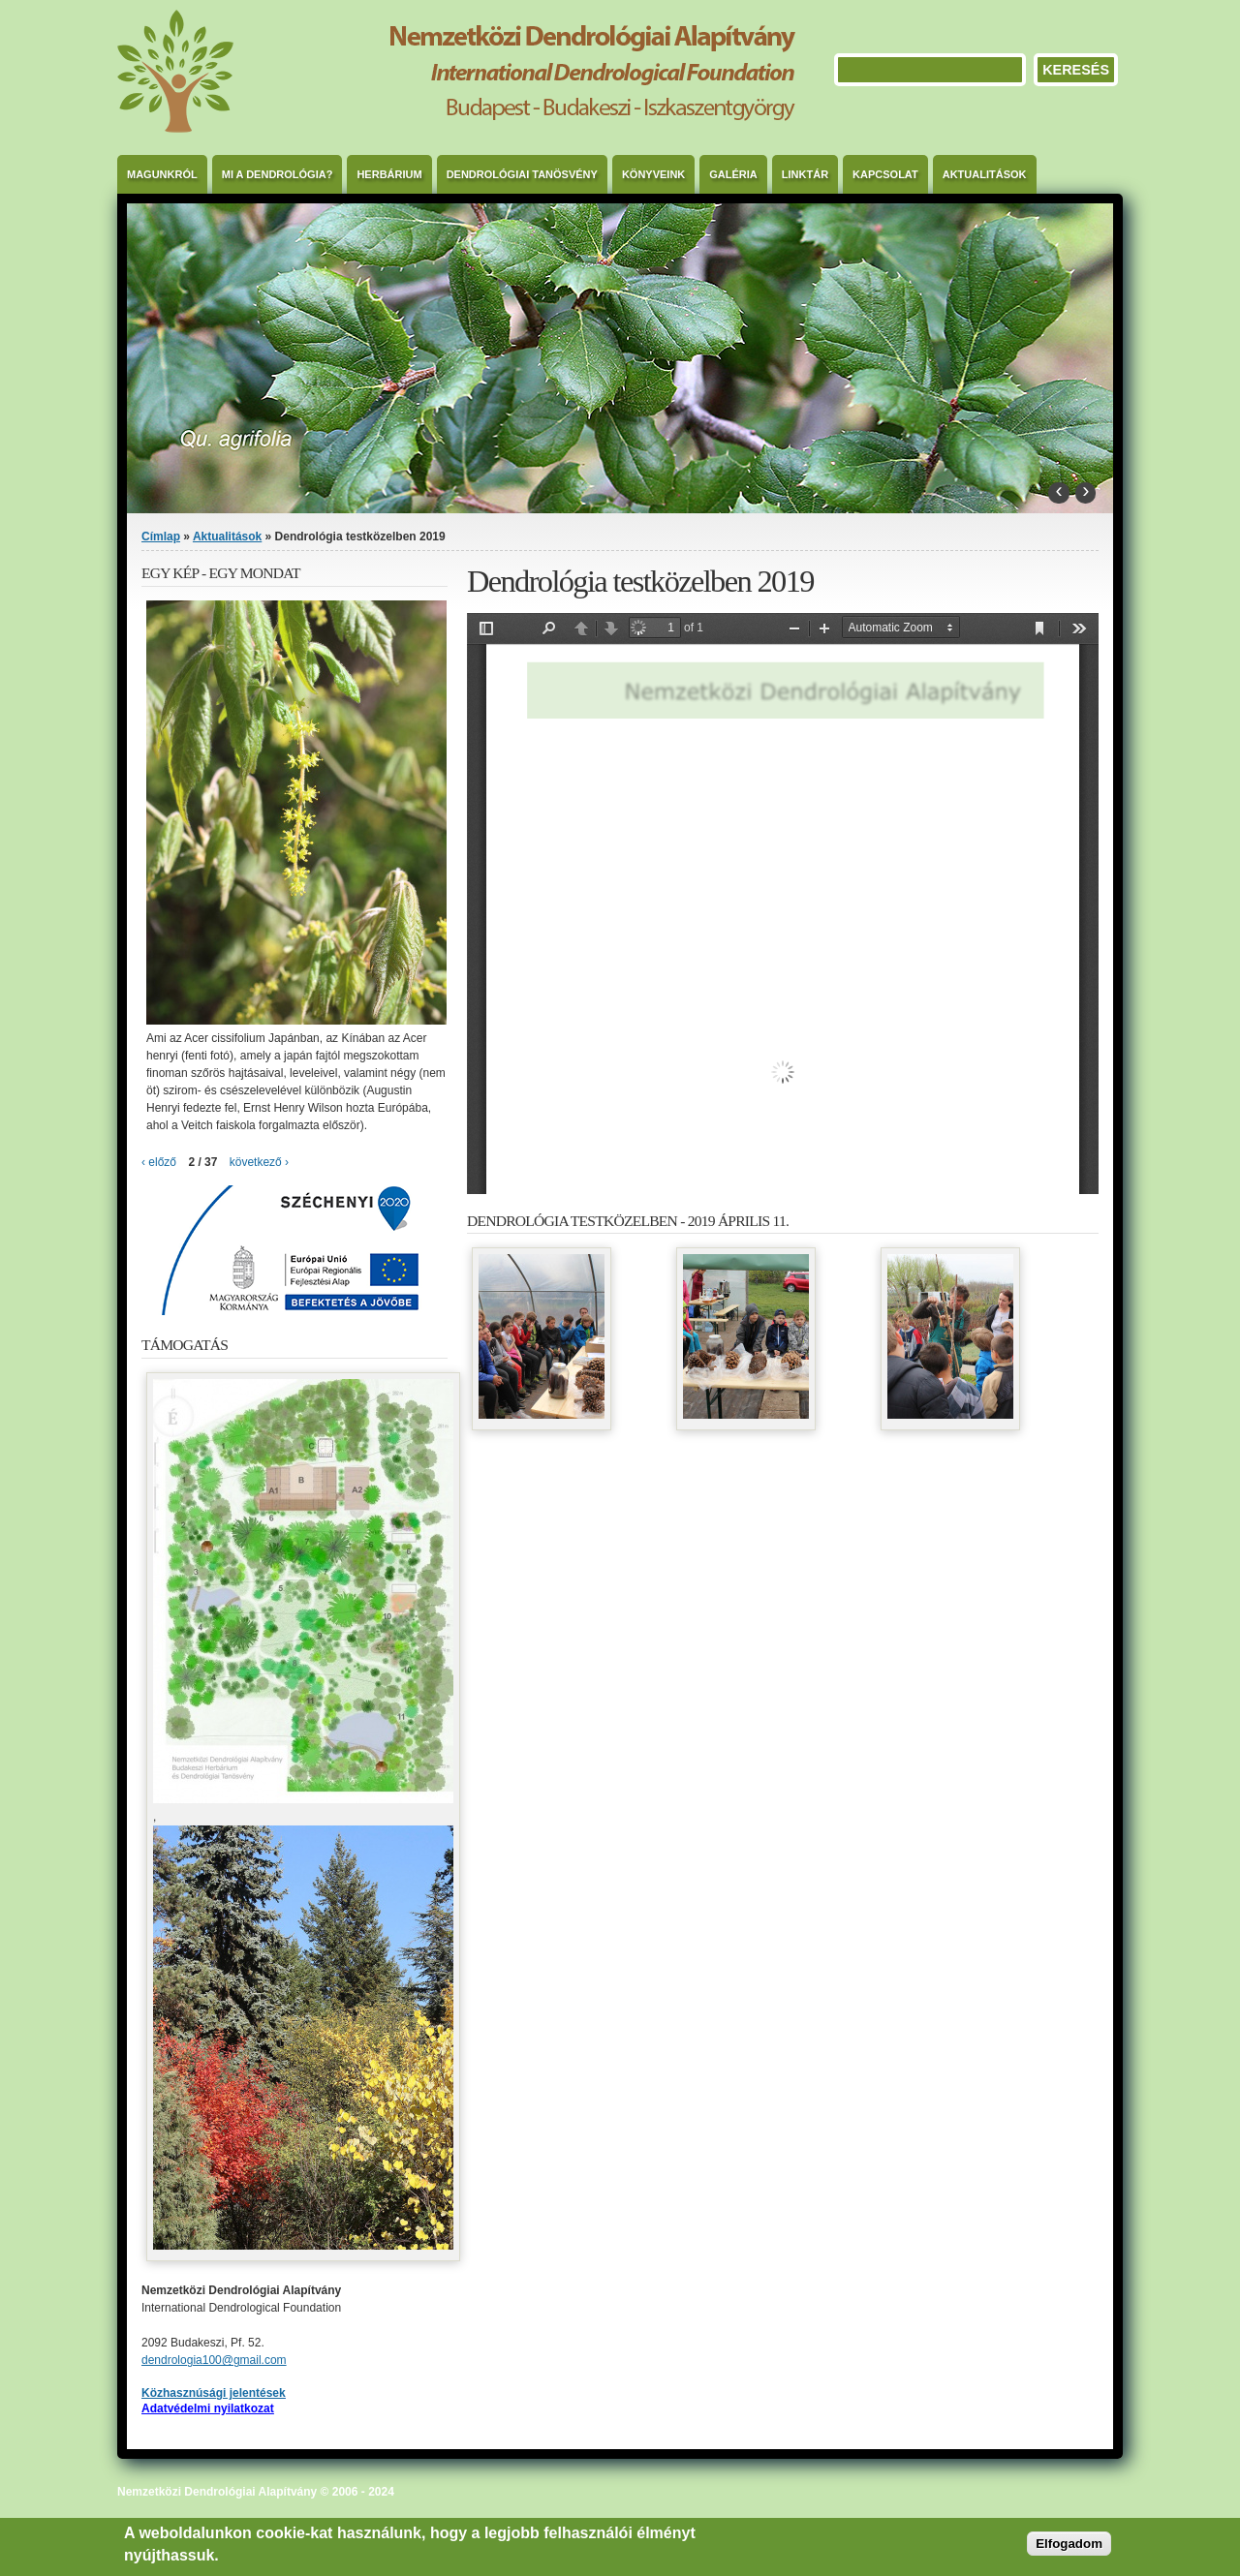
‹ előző (158, 1162)
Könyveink (653, 174)
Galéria (733, 174)
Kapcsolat (885, 174)
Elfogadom (1069, 2543)
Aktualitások (985, 174)
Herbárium (388, 174)
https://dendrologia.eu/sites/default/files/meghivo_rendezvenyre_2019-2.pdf (783, 903)
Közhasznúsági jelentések (213, 2393)
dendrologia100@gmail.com (214, 2360)
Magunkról (162, 174)
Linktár (805, 174)
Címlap (160, 536)
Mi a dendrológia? (277, 174)
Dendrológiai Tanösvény (522, 174)
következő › (259, 1162)
